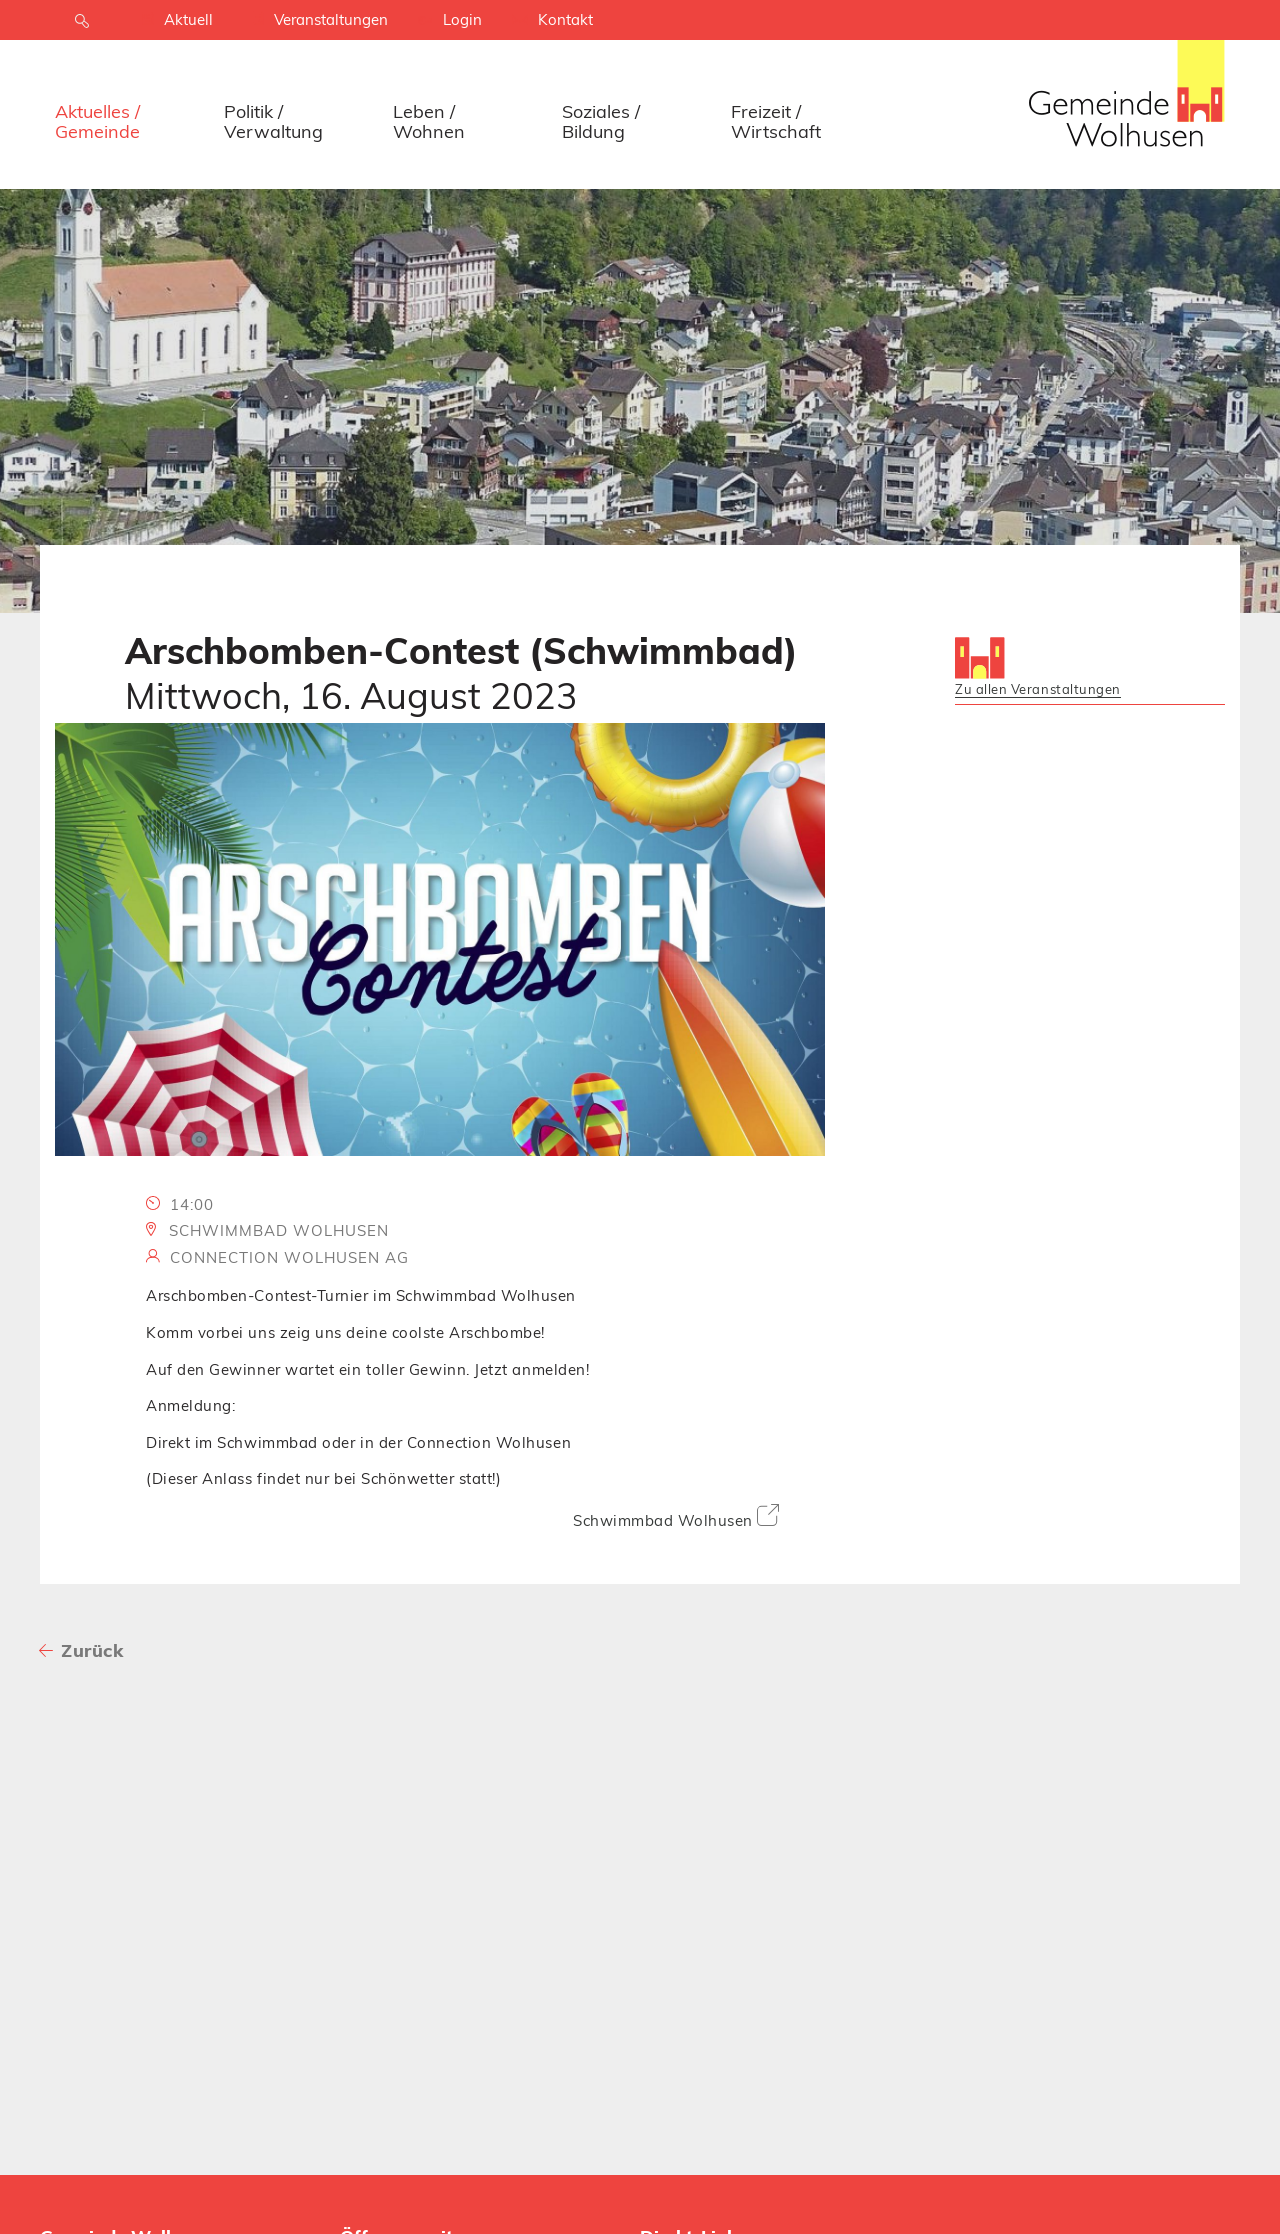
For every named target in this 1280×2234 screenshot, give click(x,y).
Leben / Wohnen (429, 121)
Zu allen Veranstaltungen (1038, 689)
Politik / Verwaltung (273, 121)
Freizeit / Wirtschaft (776, 121)
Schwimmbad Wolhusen (676, 1517)
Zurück (92, 1650)
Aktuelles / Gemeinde (97, 121)
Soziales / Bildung (601, 121)
